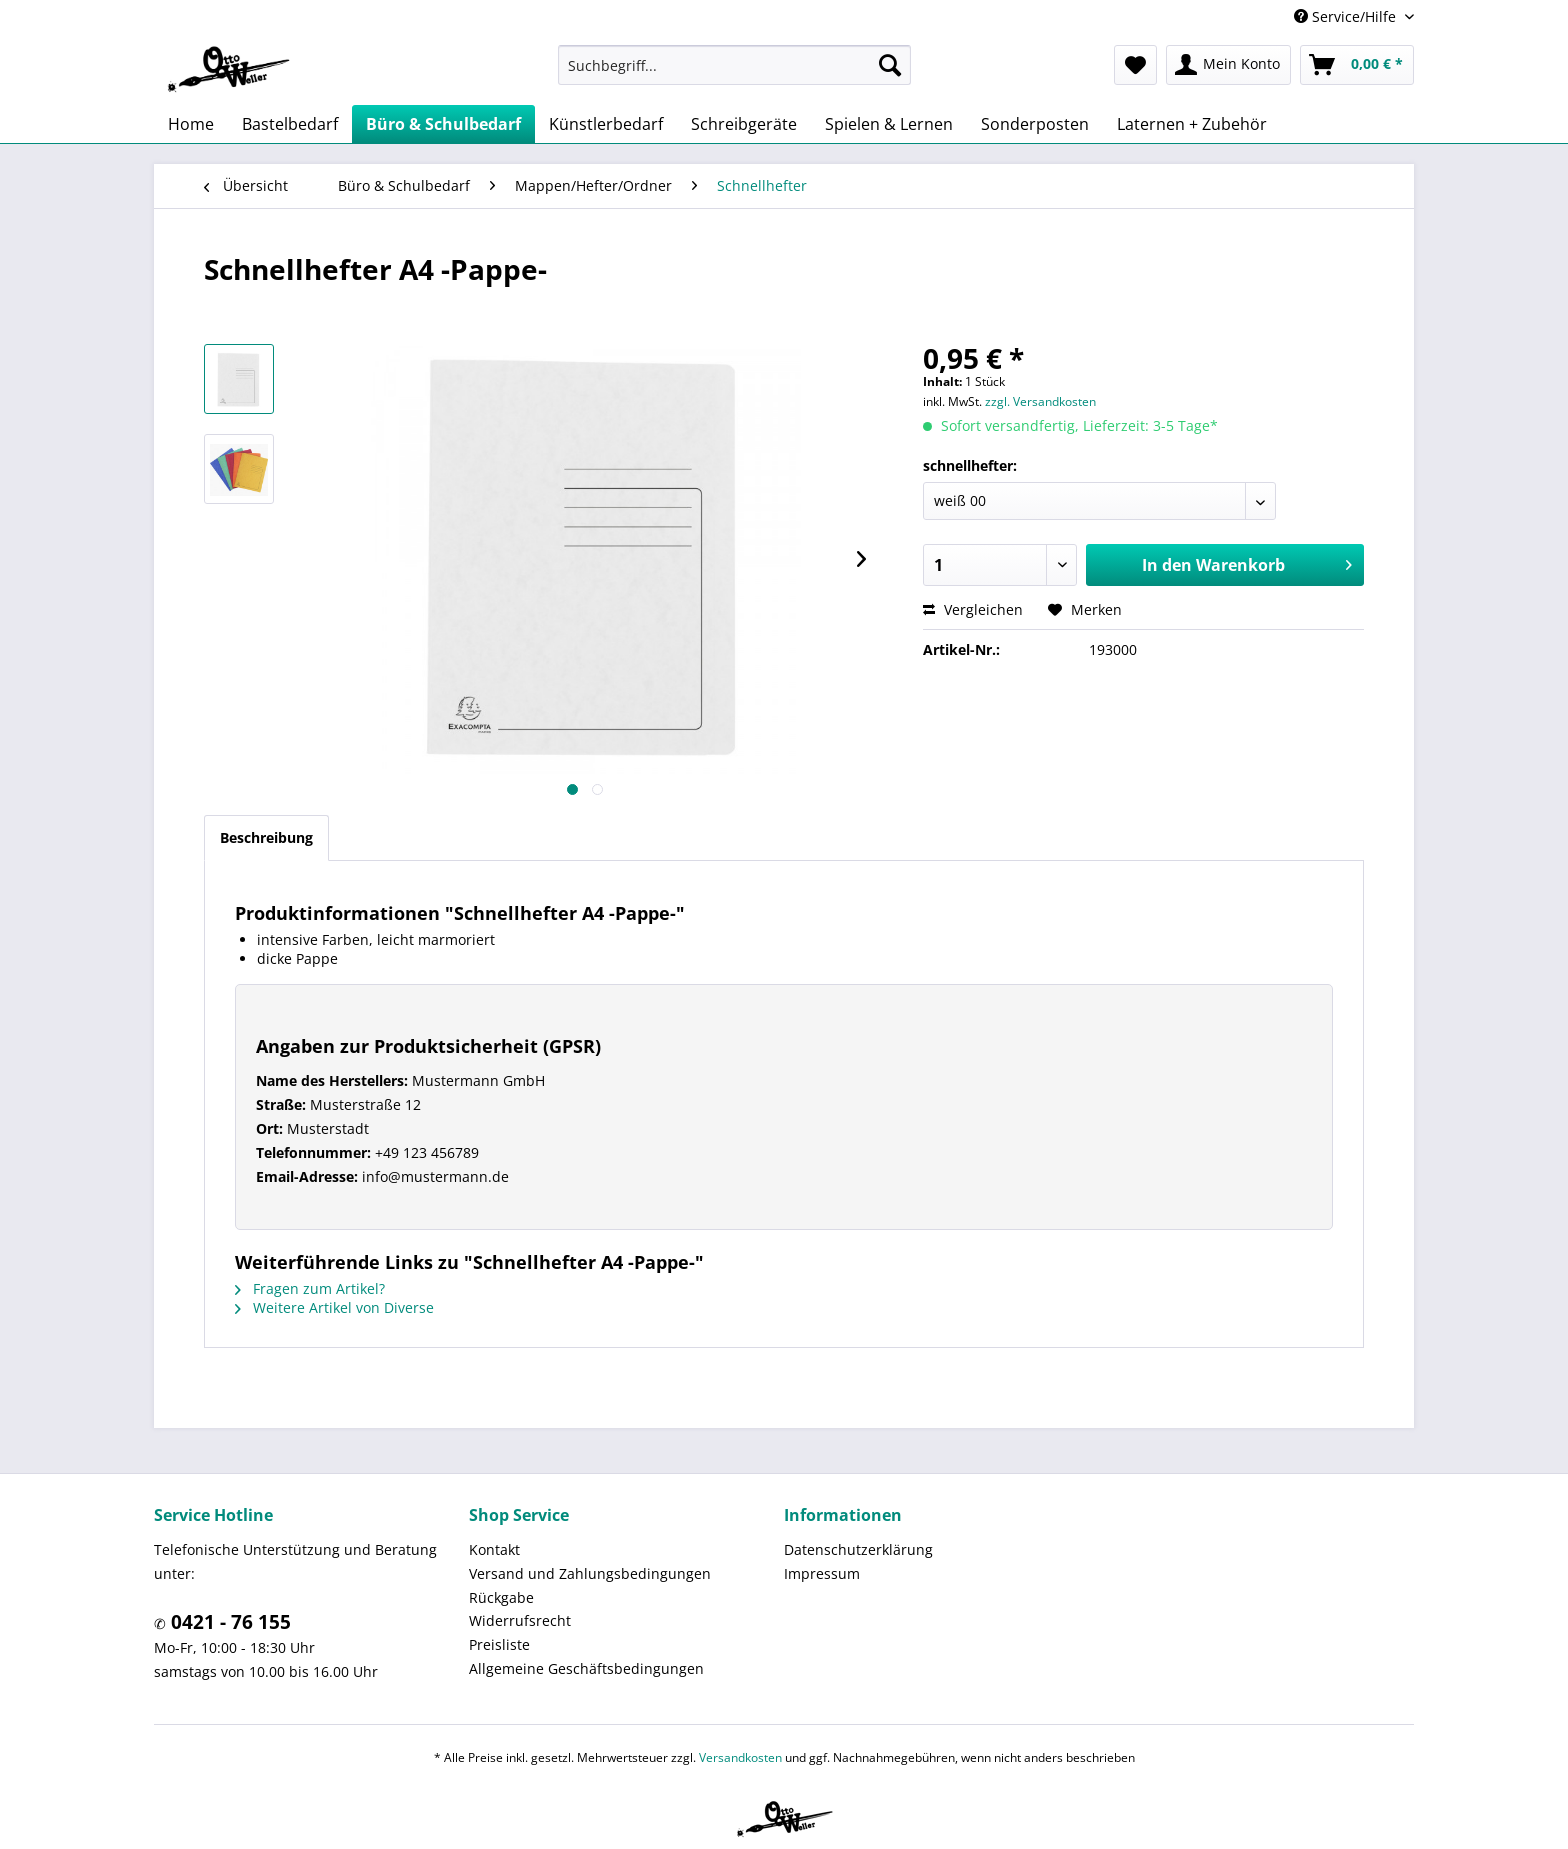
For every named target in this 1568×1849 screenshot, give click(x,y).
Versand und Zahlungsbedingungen (590, 1573)
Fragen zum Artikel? (310, 1288)
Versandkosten (740, 1757)
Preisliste (499, 1644)
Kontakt (494, 1549)
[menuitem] (734, 65)
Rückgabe (501, 1597)
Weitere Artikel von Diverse (334, 1307)
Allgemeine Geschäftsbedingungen (586, 1668)
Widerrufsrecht (520, 1620)
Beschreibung (266, 837)
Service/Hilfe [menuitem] (1347, 16)
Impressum (822, 1573)
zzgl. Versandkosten (1040, 401)
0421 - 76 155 (228, 1622)
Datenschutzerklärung (858, 1549)
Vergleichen (973, 609)
